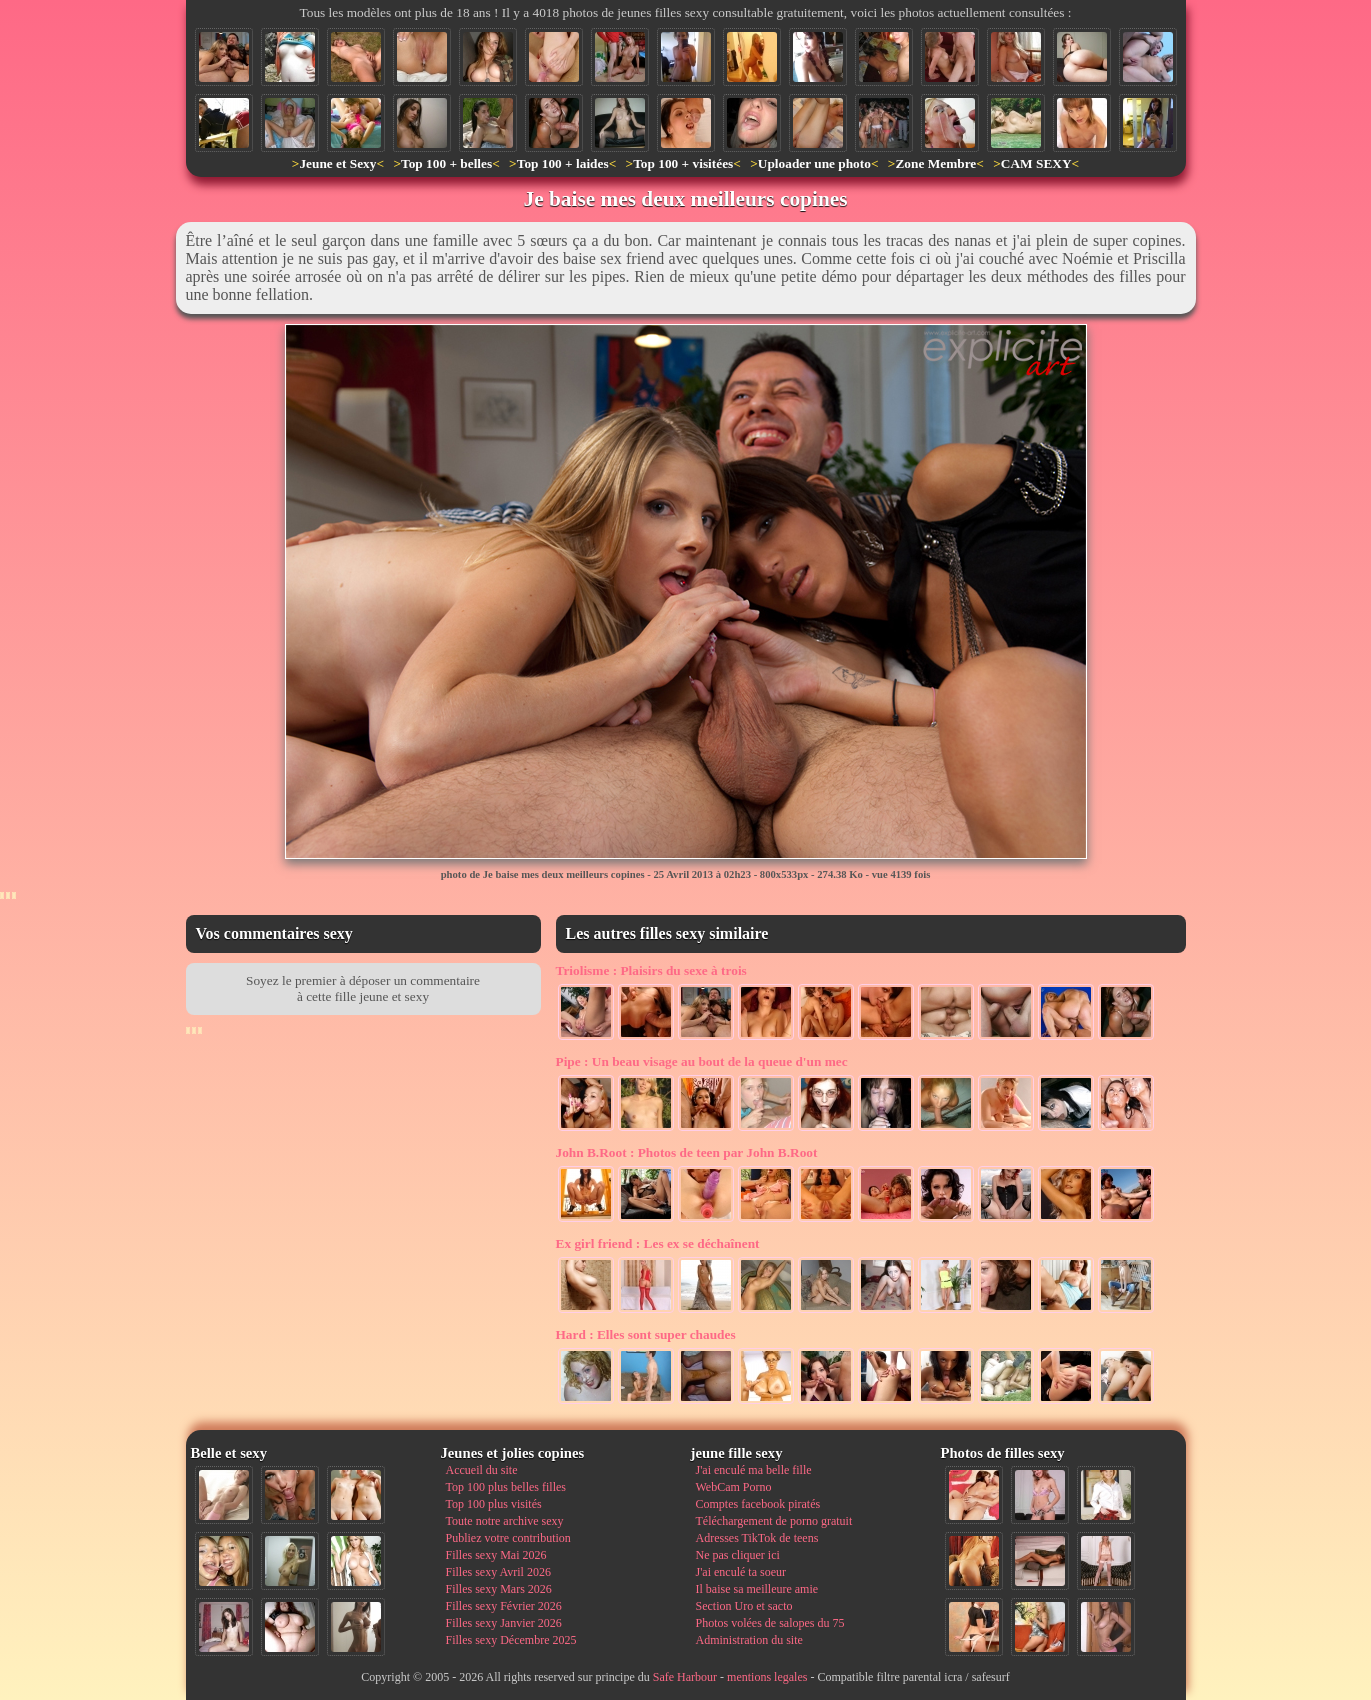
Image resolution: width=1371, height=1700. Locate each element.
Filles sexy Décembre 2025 (511, 1640)
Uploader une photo (814, 163)
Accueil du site (482, 1470)
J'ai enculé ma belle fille (754, 1470)
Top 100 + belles (446, 163)
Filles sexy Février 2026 (504, 1606)
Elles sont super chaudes (646, 1334)
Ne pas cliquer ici (738, 1555)
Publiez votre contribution (508, 1538)
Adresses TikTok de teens (757, 1538)
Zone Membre (935, 163)
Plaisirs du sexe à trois (651, 970)
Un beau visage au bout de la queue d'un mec (702, 1061)
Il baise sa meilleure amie (757, 1589)
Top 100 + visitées (683, 163)
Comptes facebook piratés (758, 1504)
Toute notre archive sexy (505, 1521)
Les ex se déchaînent (658, 1243)
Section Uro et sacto (744, 1606)
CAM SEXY (1036, 163)
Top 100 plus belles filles (506, 1487)
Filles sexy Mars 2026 (499, 1589)
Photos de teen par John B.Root (687, 1152)
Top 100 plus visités (494, 1504)
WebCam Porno (734, 1487)
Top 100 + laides (563, 163)
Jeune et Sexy (337, 163)
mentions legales (767, 1677)
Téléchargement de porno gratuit (774, 1521)
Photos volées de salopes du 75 (770, 1623)
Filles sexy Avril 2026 (498, 1572)
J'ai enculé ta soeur (741, 1572)
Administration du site (749, 1640)
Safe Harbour (685, 1677)
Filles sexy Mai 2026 (496, 1555)
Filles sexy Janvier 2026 (504, 1623)
